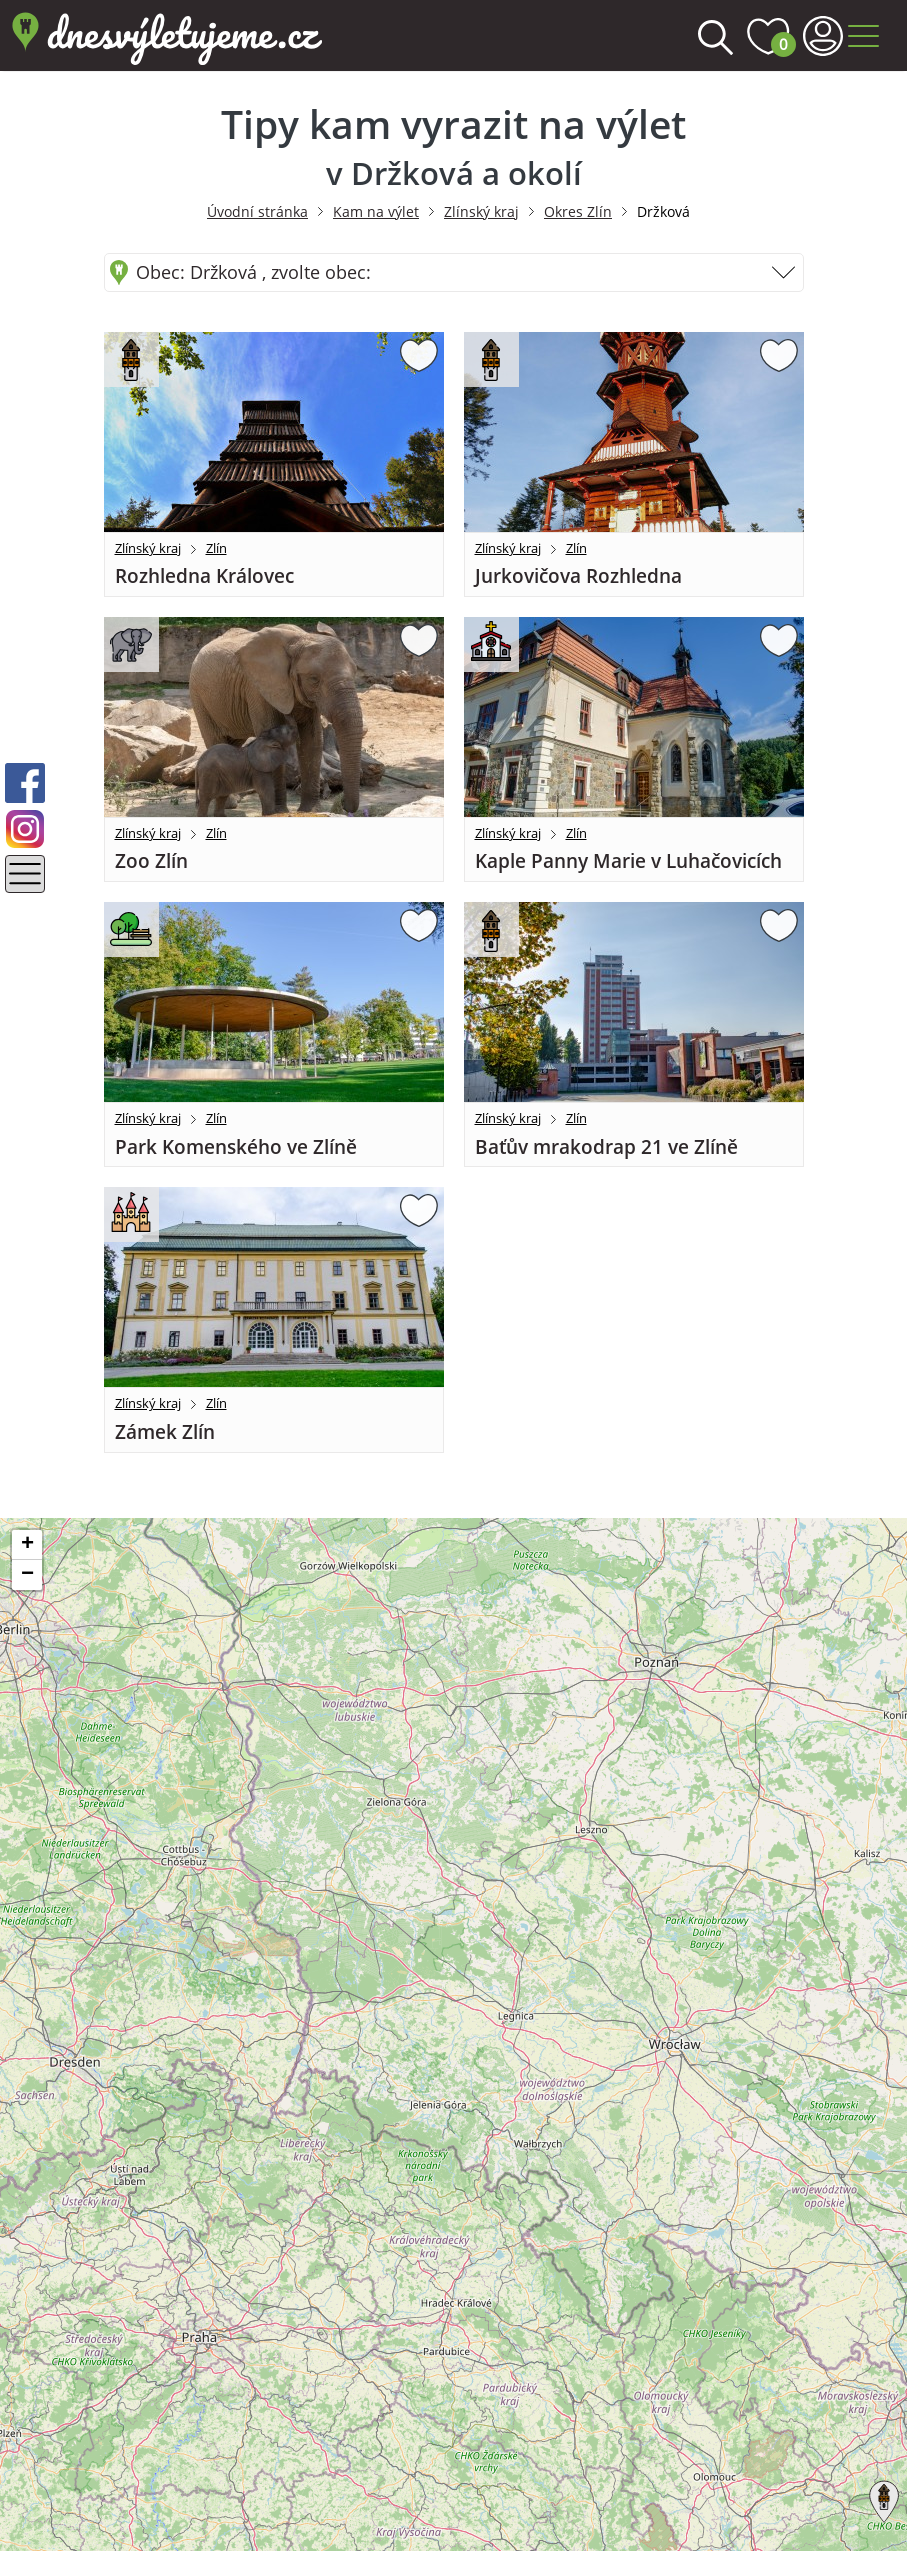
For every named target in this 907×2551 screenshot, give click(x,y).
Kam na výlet (376, 211)
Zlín (216, 548)
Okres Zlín (578, 211)
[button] (880, 2497)
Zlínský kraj (481, 211)
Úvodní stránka (257, 211)
